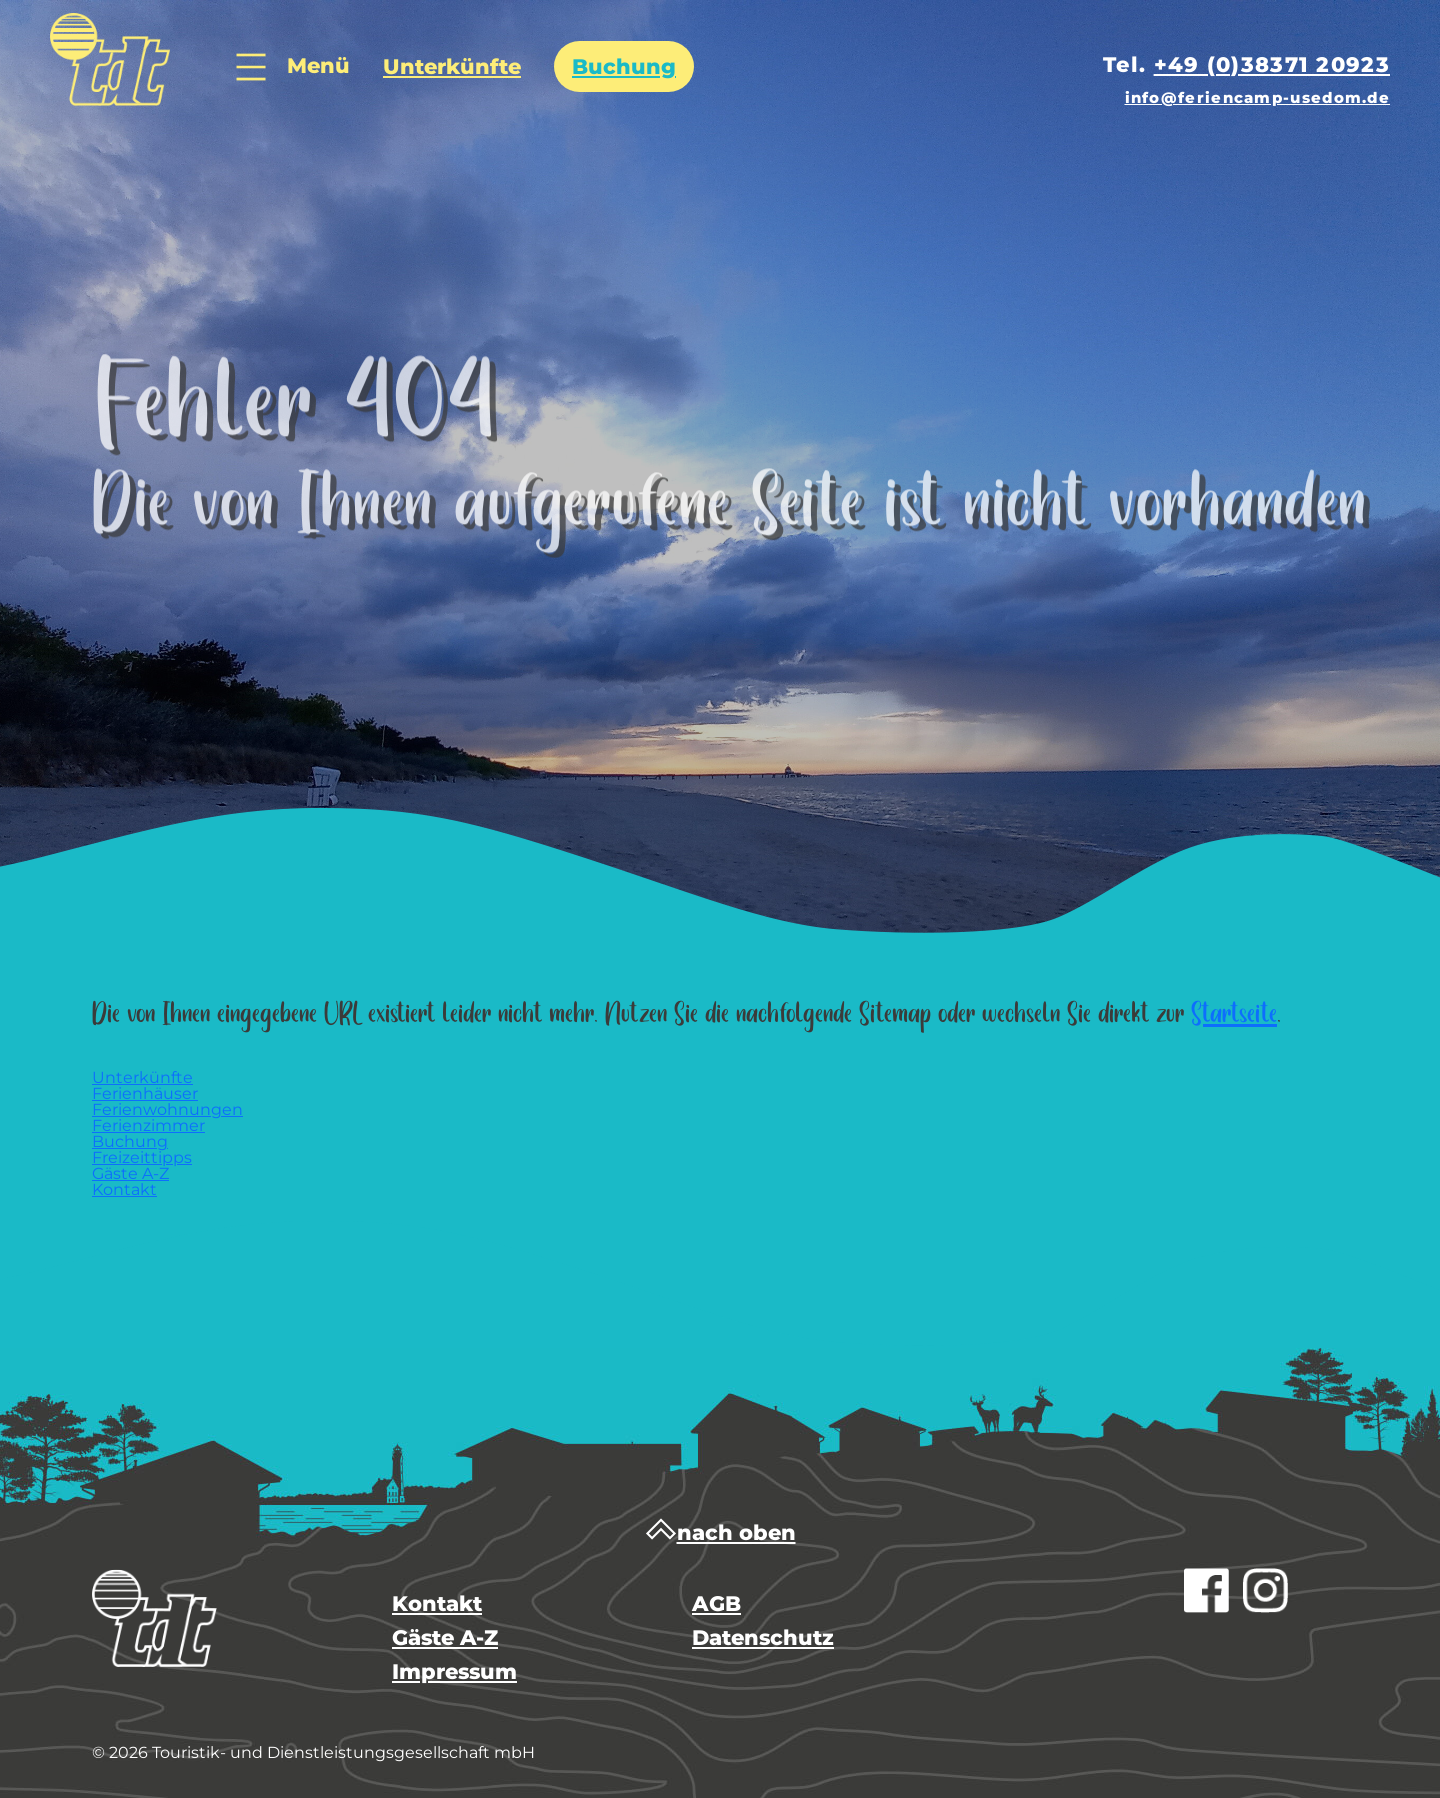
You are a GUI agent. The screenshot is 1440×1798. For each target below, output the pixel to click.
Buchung (624, 66)
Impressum (454, 1671)
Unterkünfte (452, 66)
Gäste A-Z (445, 1637)
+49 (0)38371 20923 (1272, 64)
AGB (716, 1603)
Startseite (1234, 1014)
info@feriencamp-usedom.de (1258, 97)
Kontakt (437, 1603)
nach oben (720, 1532)
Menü (293, 68)
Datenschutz (763, 1637)
